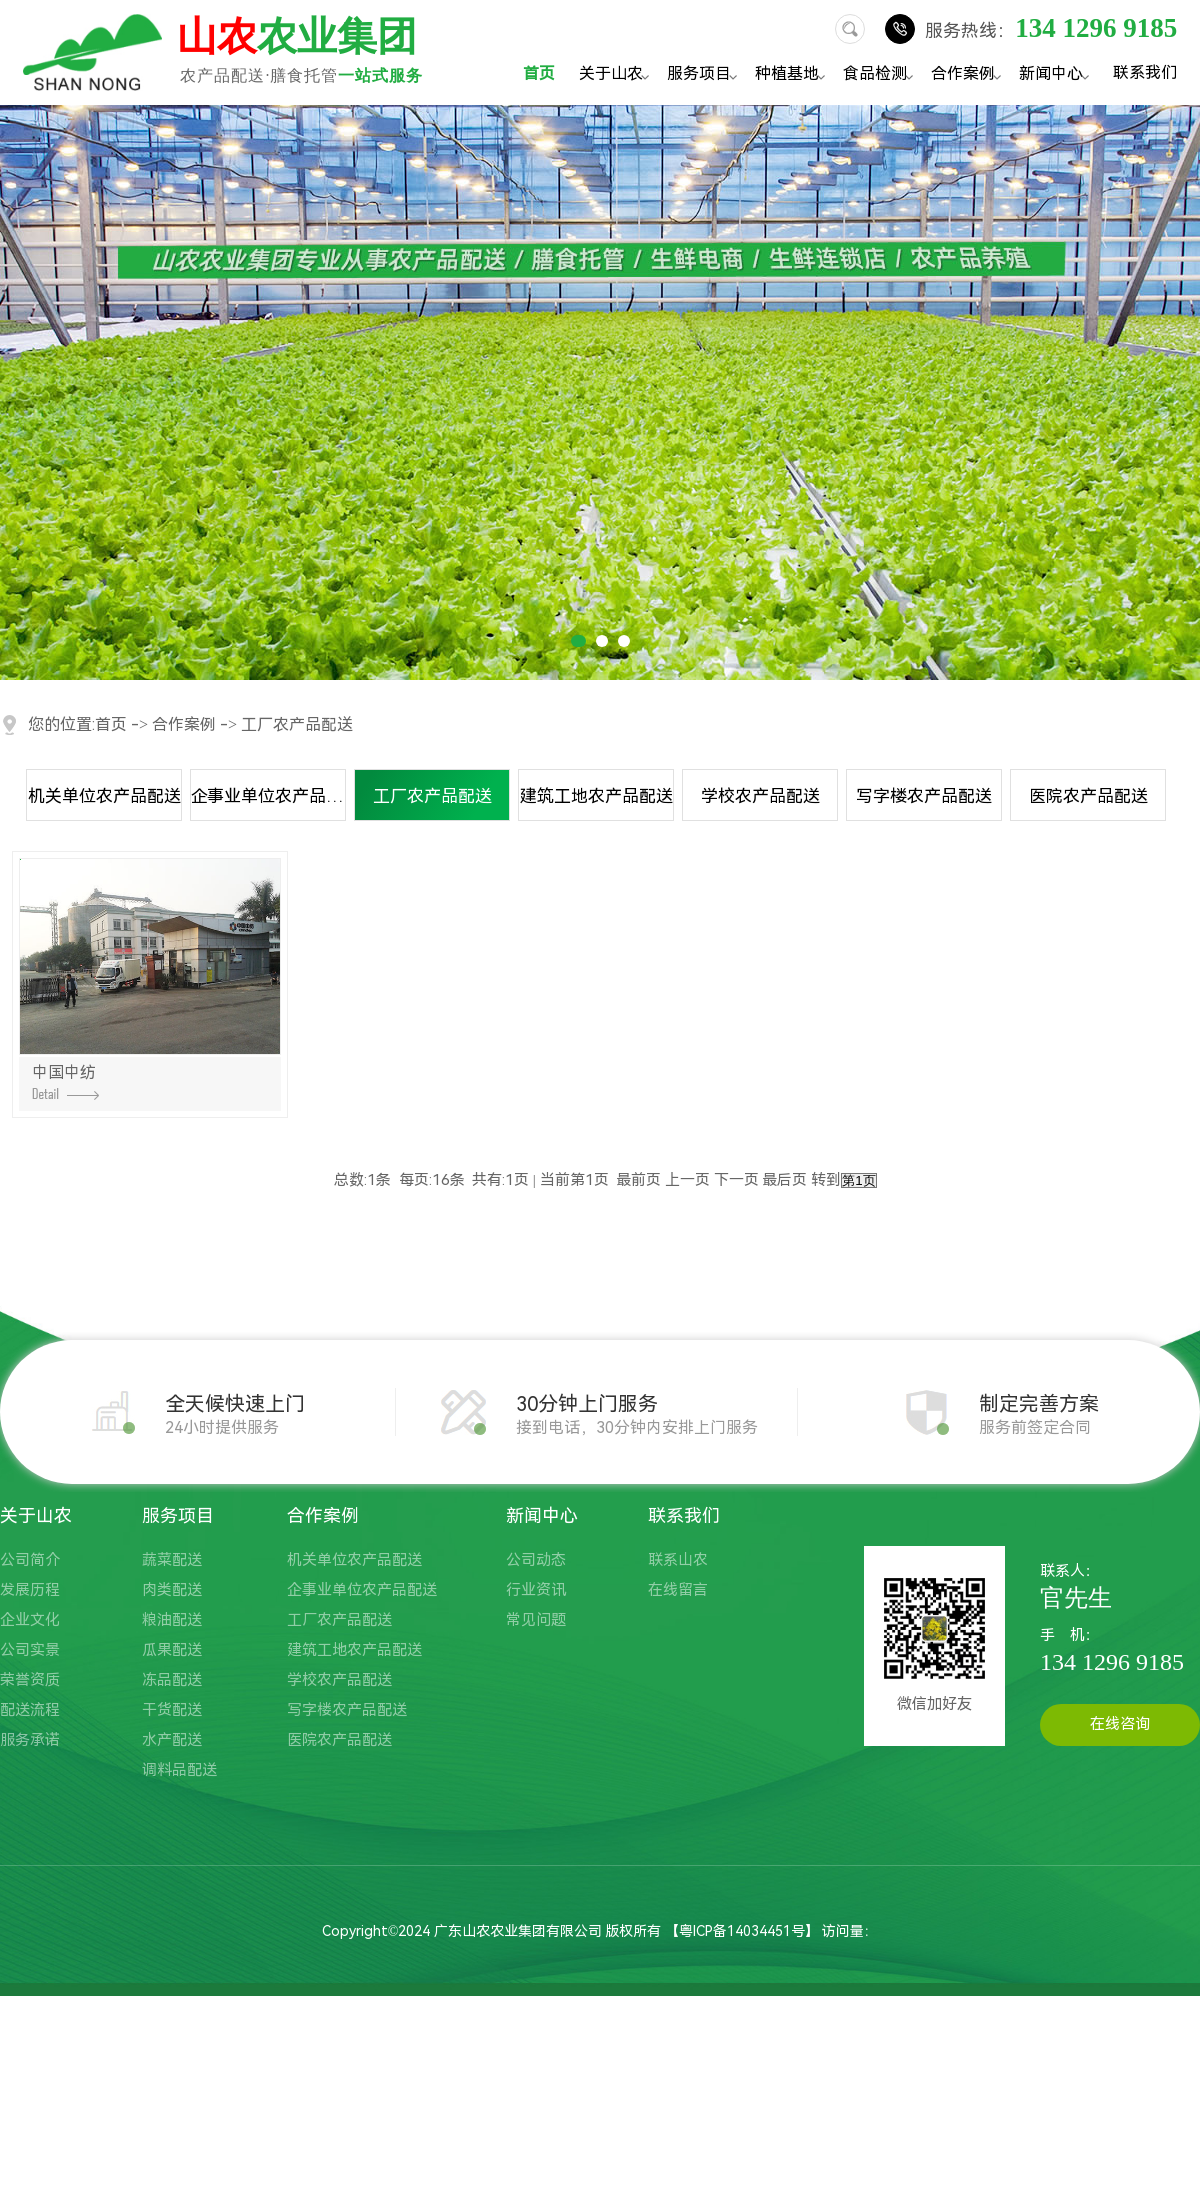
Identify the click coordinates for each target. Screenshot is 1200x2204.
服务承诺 (30, 1740)
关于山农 (617, 75)
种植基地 (793, 75)
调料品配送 (179, 1770)
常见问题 (536, 1620)
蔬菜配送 (172, 1560)
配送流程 (30, 1710)
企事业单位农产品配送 (268, 796)
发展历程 (30, 1590)
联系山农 (678, 1560)
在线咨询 (1120, 1724)
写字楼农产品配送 (924, 796)
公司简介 (30, 1560)
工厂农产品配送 (297, 724)
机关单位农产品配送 (104, 796)
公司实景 (30, 1650)
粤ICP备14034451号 (742, 1931)
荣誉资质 (30, 1680)
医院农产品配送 (1088, 796)
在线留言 (678, 1590)
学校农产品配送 (760, 796)
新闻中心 (1057, 75)
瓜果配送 (172, 1650)
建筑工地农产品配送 (596, 796)
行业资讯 (536, 1590)
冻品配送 (172, 1680)
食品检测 (881, 75)
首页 (539, 73)
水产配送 (172, 1740)
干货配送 (172, 1710)
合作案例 (969, 75)
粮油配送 (172, 1620)
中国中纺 (65, 1081)
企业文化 (30, 1620)
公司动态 (536, 1560)
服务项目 (705, 75)
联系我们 (1145, 72)
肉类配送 (172, 1590)
